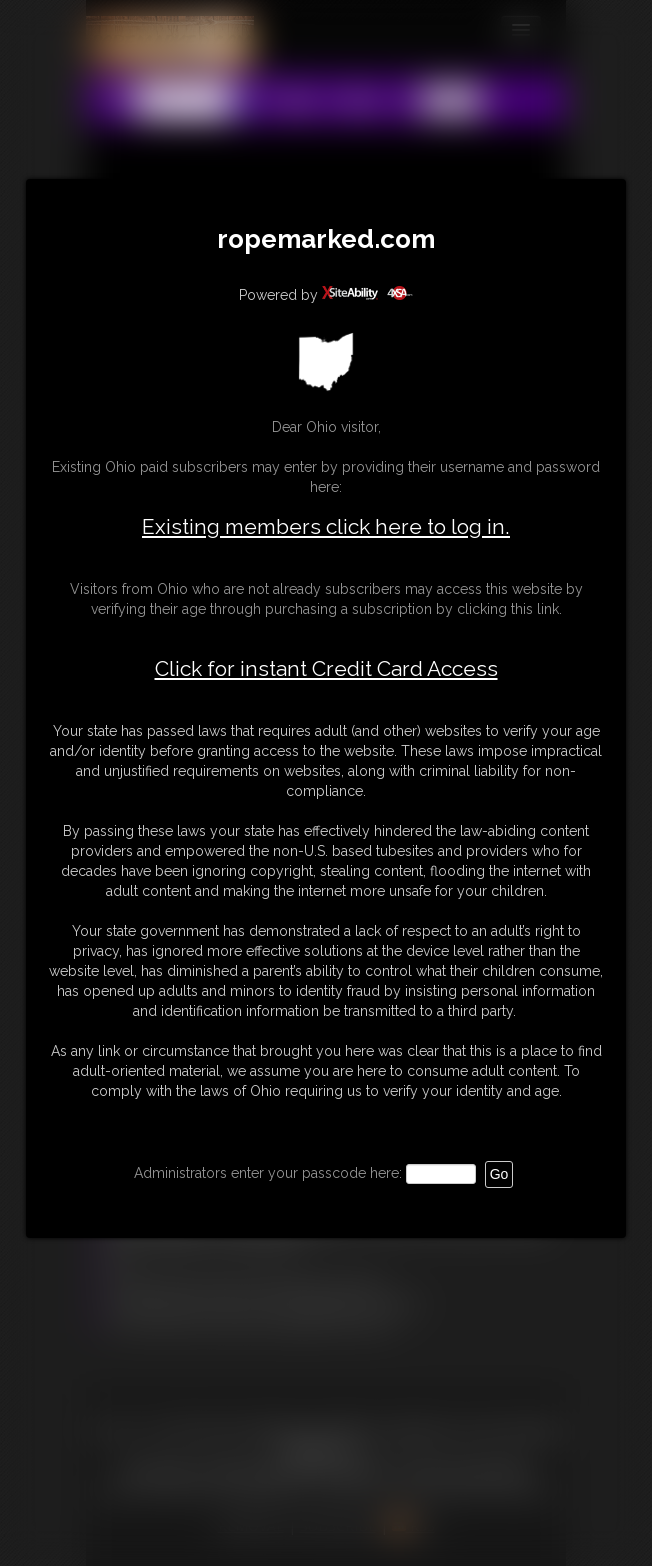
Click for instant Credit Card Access (326, 669)
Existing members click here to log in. (326, 526)
